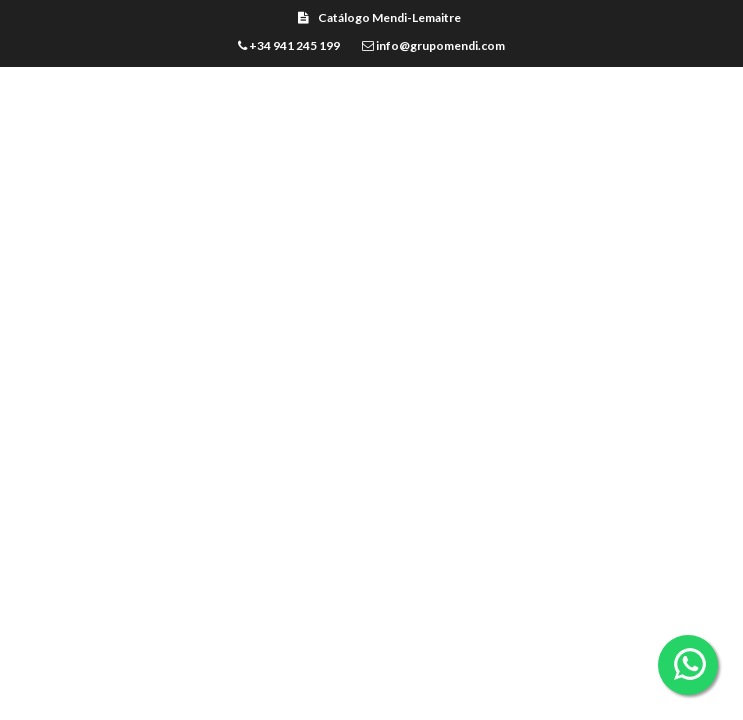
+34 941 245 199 (289, 45)
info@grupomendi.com (433, 45)
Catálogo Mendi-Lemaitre (379, 17)
